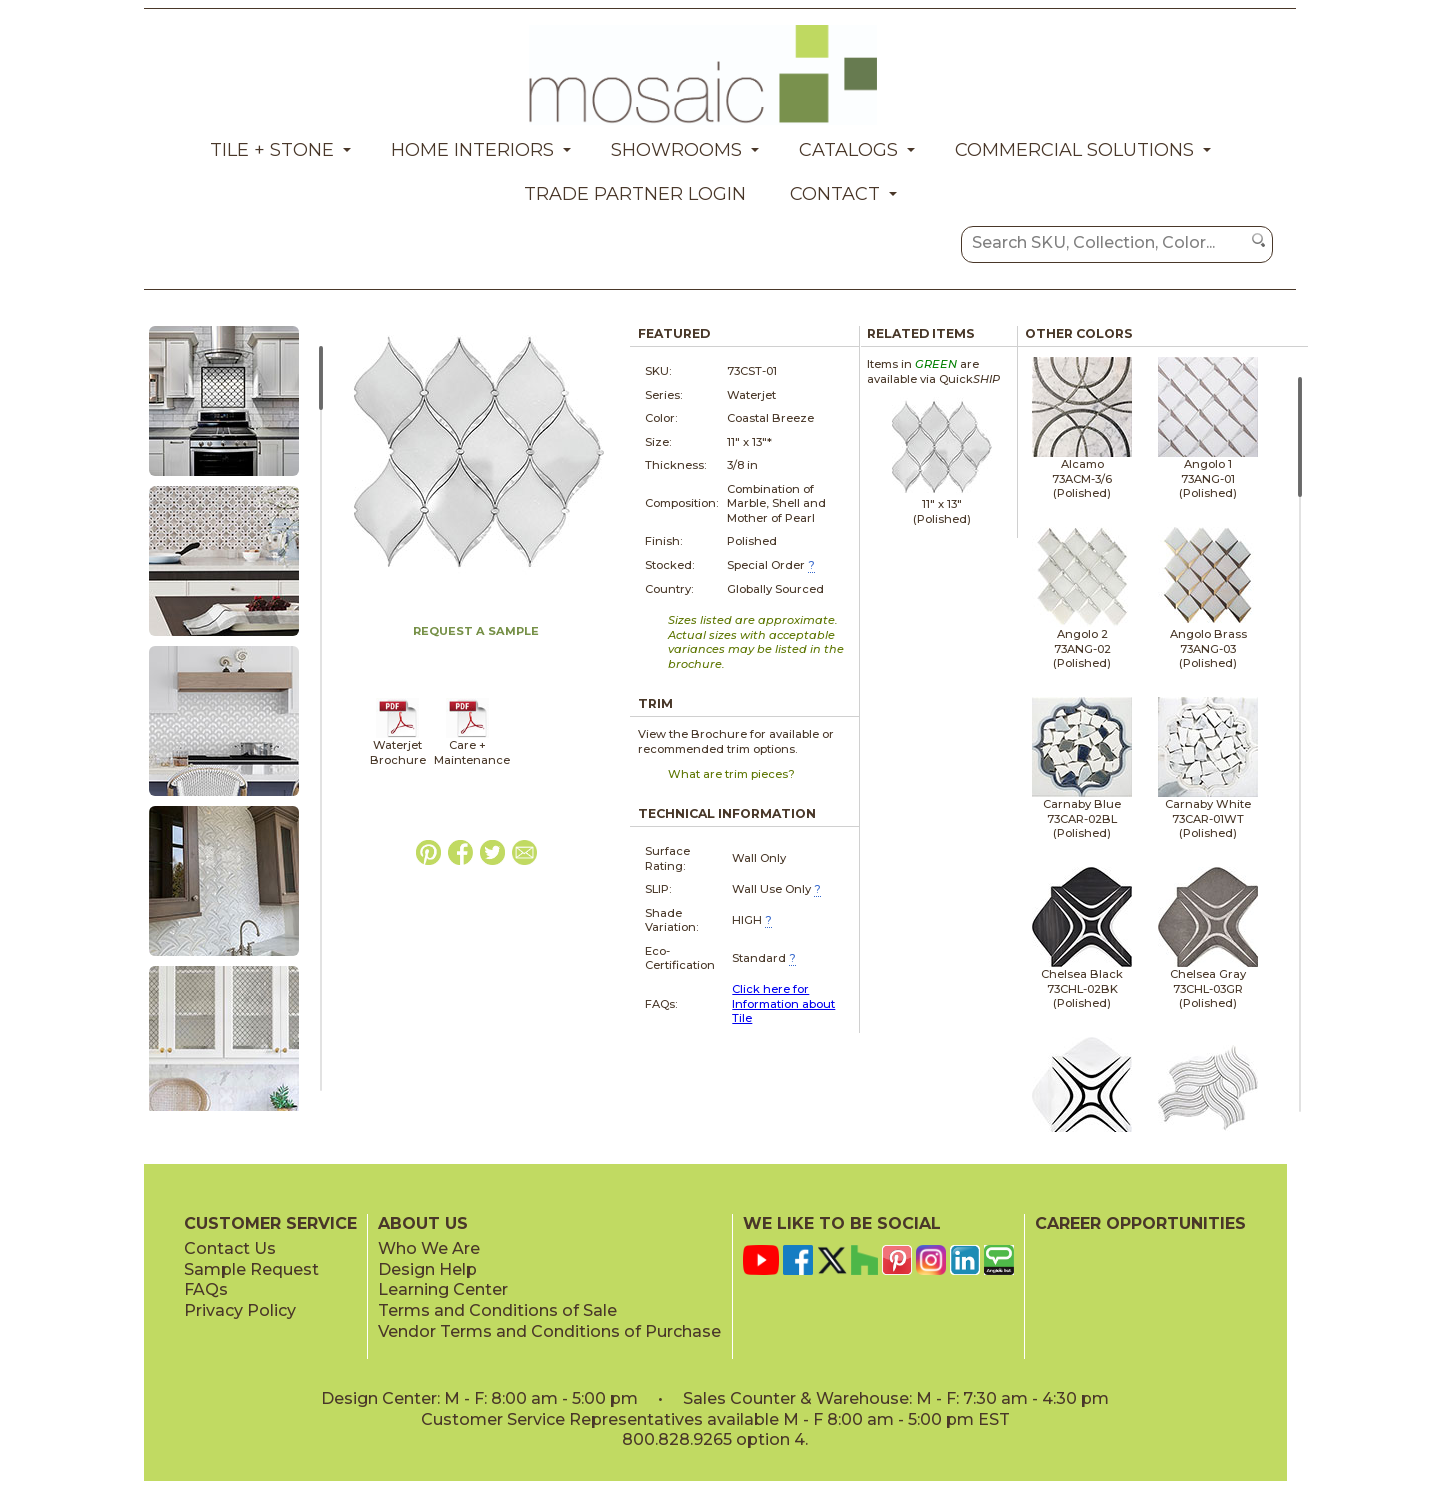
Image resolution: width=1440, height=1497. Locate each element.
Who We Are (429, 1248)
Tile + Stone (272, 150)
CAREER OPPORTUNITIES (1140, 1223)
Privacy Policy (240, 1310)
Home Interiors (472, 150)
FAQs (206, 1289)
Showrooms (676, 150)
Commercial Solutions (1074, 150)
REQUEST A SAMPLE (476, 631)
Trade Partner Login (635, 194)
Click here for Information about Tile (783, 1003)
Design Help (427, 1269)
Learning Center (443, 1289)
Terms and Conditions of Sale (497, 1310)
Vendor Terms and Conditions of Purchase (549, 1331)
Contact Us (230, 1248)
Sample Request (251, 1269)
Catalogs (848, 150)
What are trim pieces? (731, 774)
